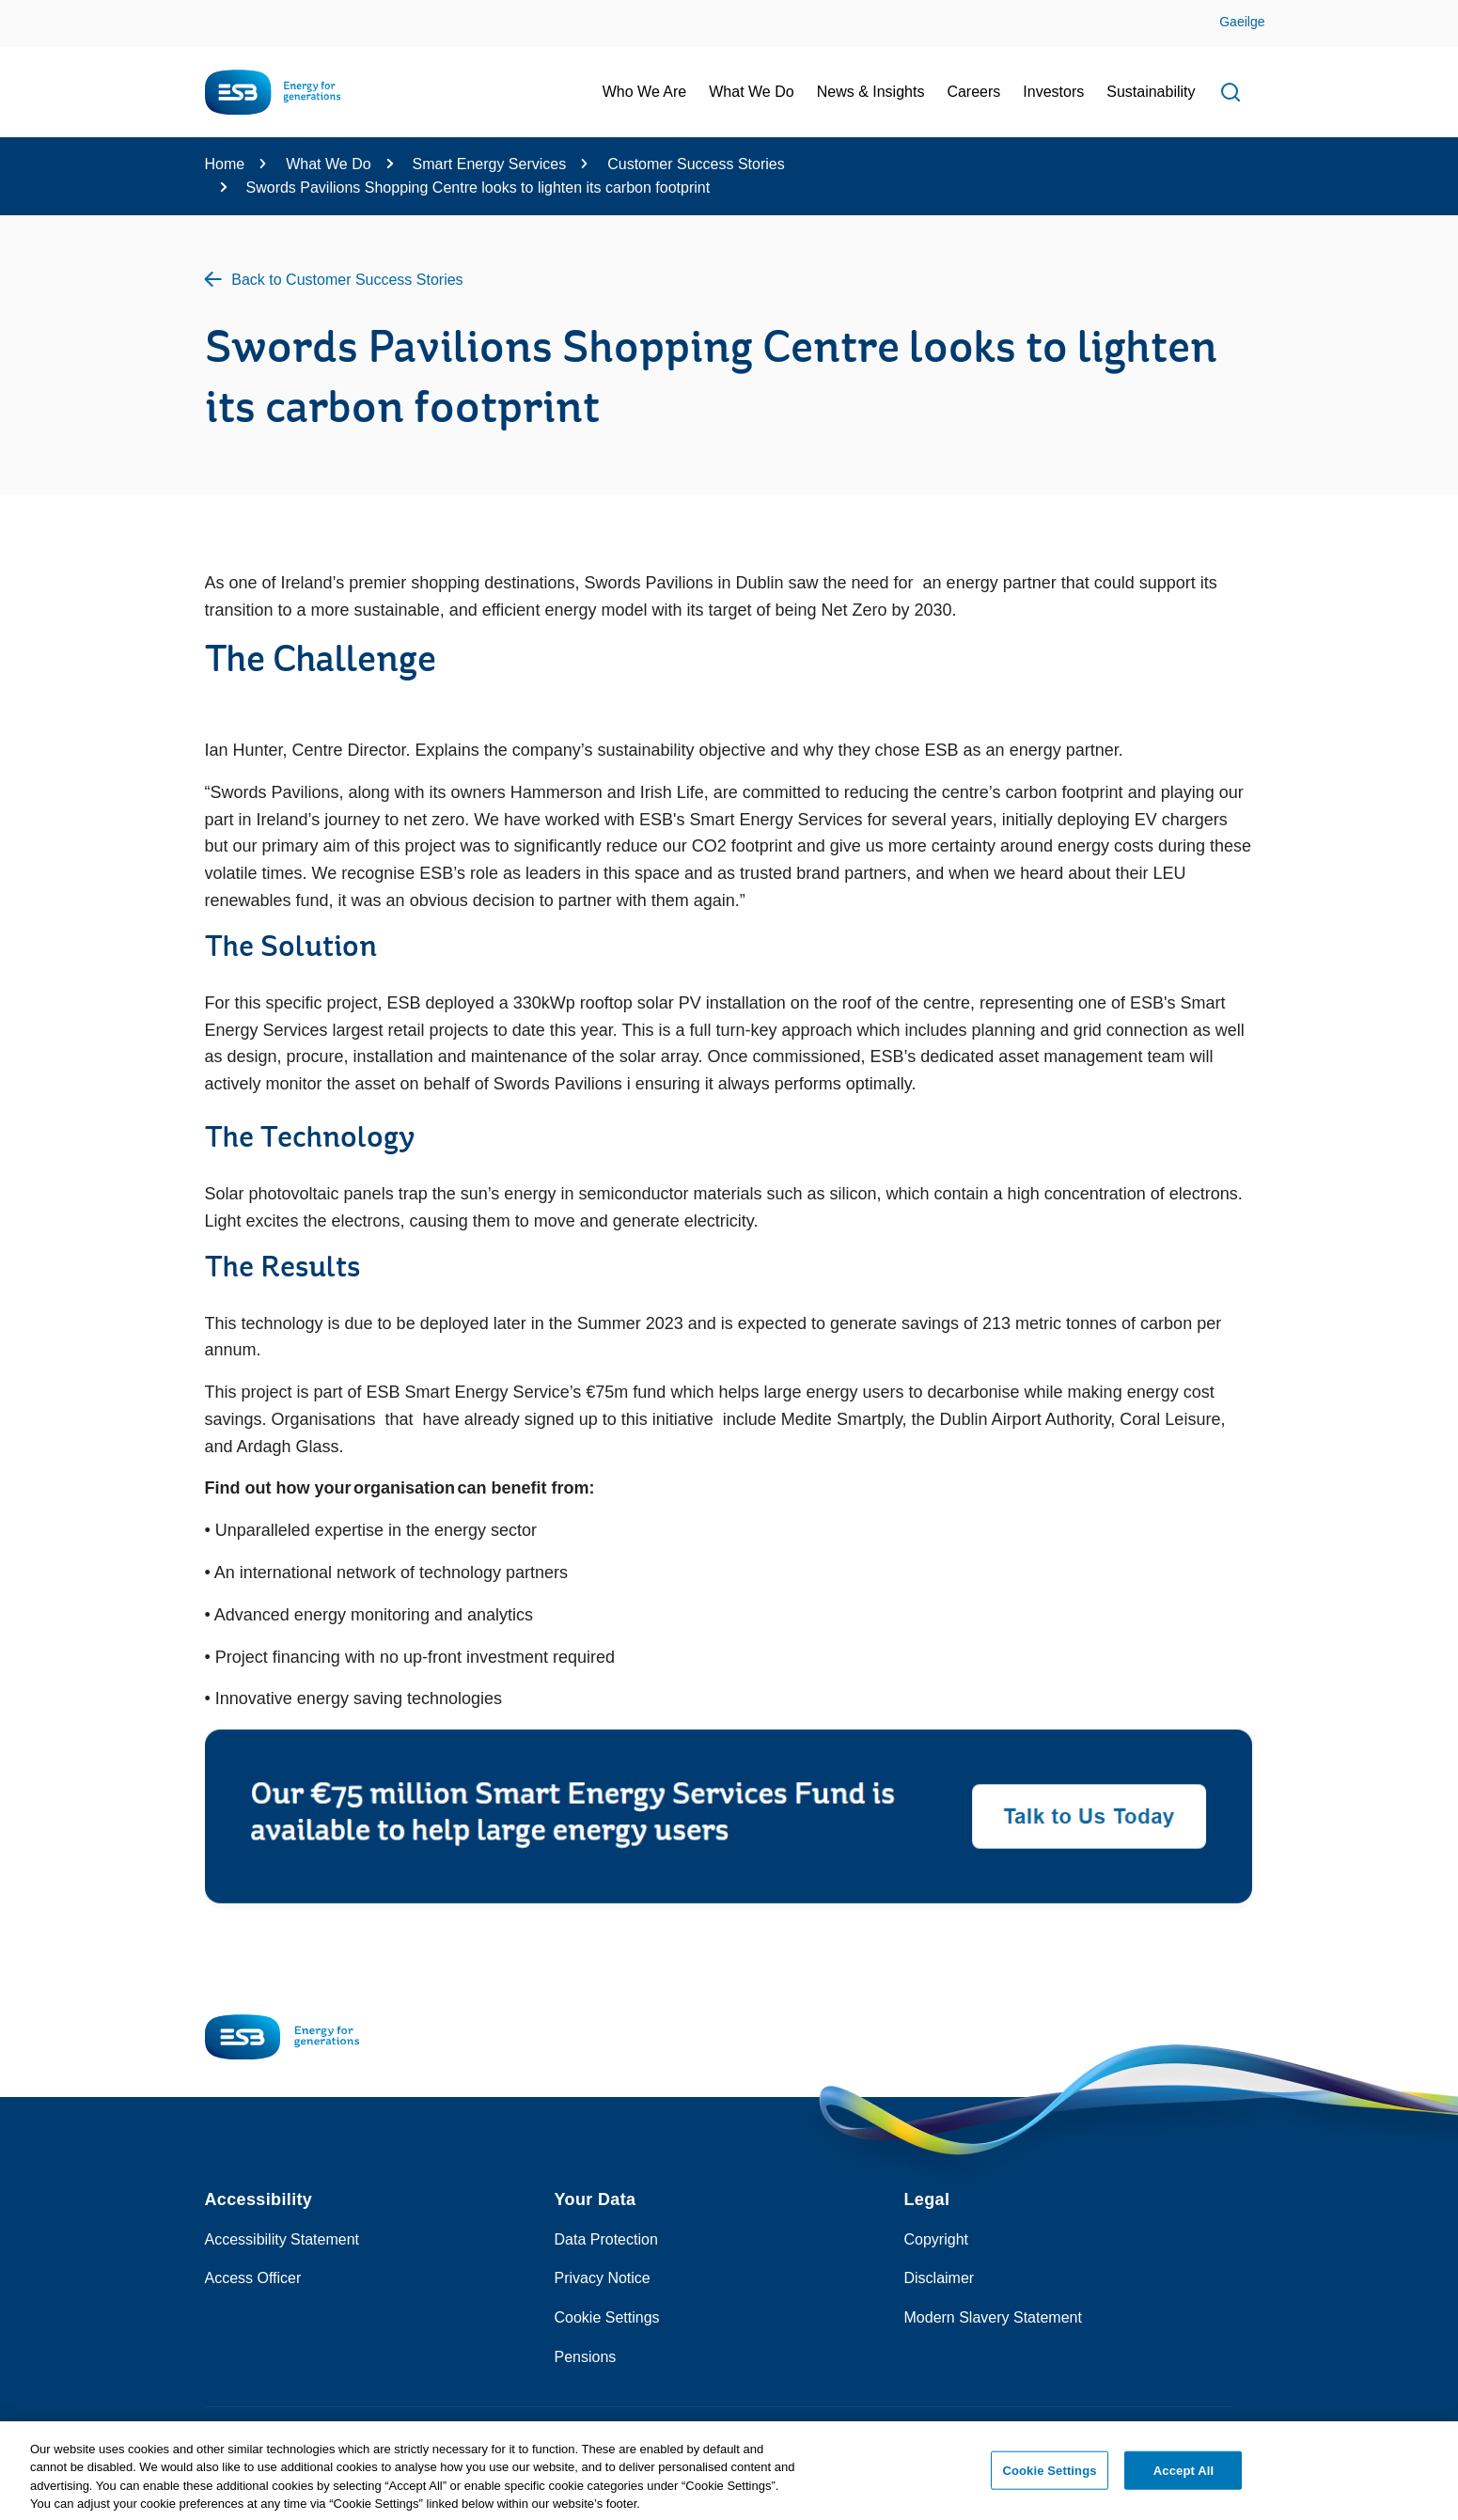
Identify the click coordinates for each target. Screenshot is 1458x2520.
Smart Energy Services (490, 164)
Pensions (586, 2357)
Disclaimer (939, 2278)
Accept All (1183, 2476)
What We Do (328, 164)
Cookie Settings (607, 2317)
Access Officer (253, 2278)
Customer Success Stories (696, 164)
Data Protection (606, 2239)
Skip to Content (30, 11)
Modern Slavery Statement (993, 2317)
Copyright (936, 2239)
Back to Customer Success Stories (346, 280)
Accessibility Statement (282, 2239)
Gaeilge (1241, 21)
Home (225, 164)
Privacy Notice (603, 2278)
